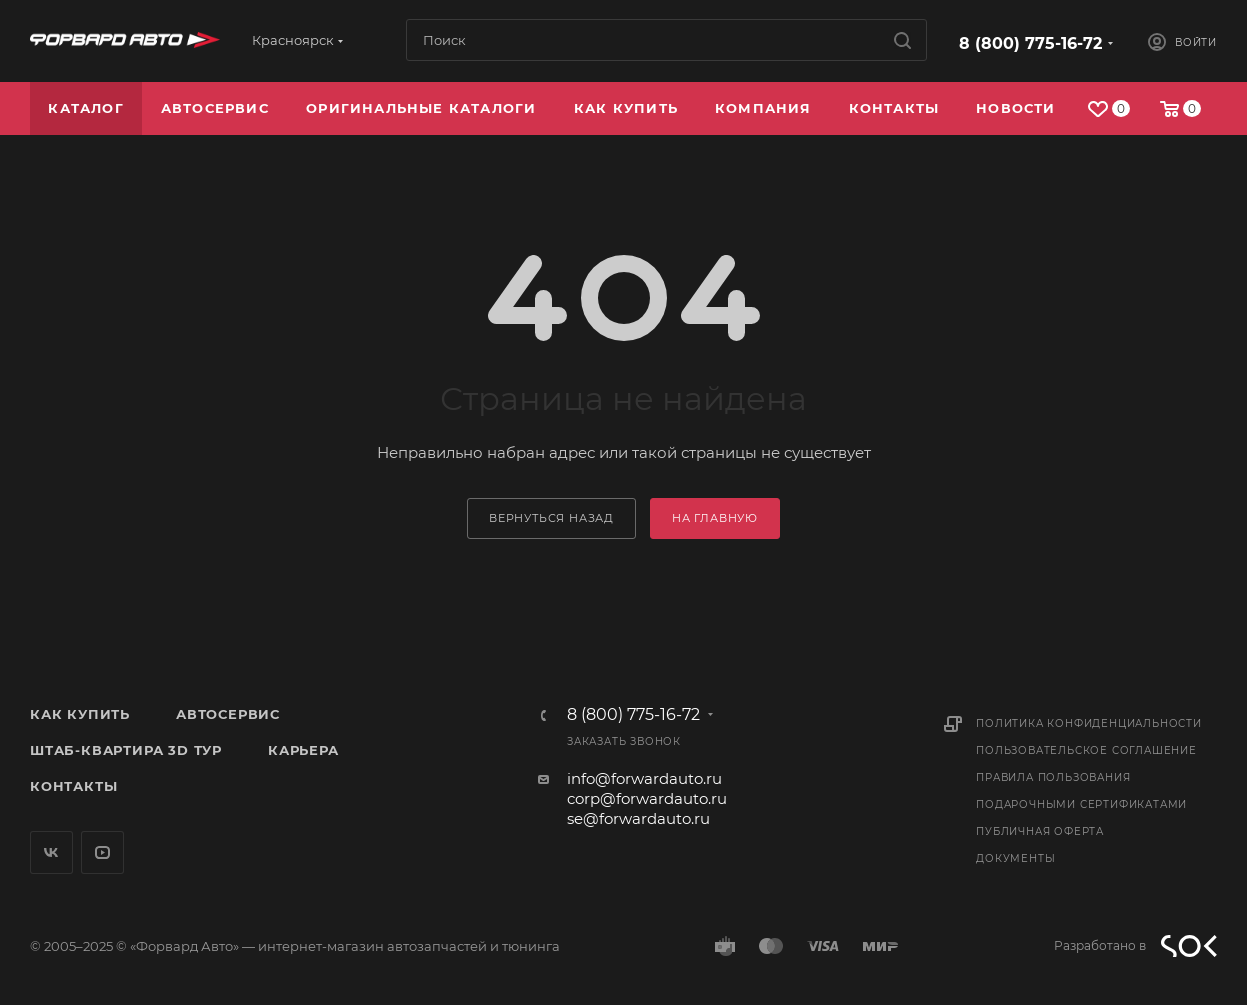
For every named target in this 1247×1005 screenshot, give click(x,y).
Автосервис (228, 714)
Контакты (73, 786)
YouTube (102, 852)
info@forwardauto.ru (644, 778)
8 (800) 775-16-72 (1030, 43)
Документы (1015, 858)
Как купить (80, 714)
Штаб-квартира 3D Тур (126, 750)
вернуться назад (551, 518)
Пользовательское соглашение (1086, 750)
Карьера (303, 750)
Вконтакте (51, 852)
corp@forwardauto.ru (647, 798)
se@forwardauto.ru (638, 818)
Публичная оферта (1040, 831)
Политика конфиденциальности (1089, 723)
